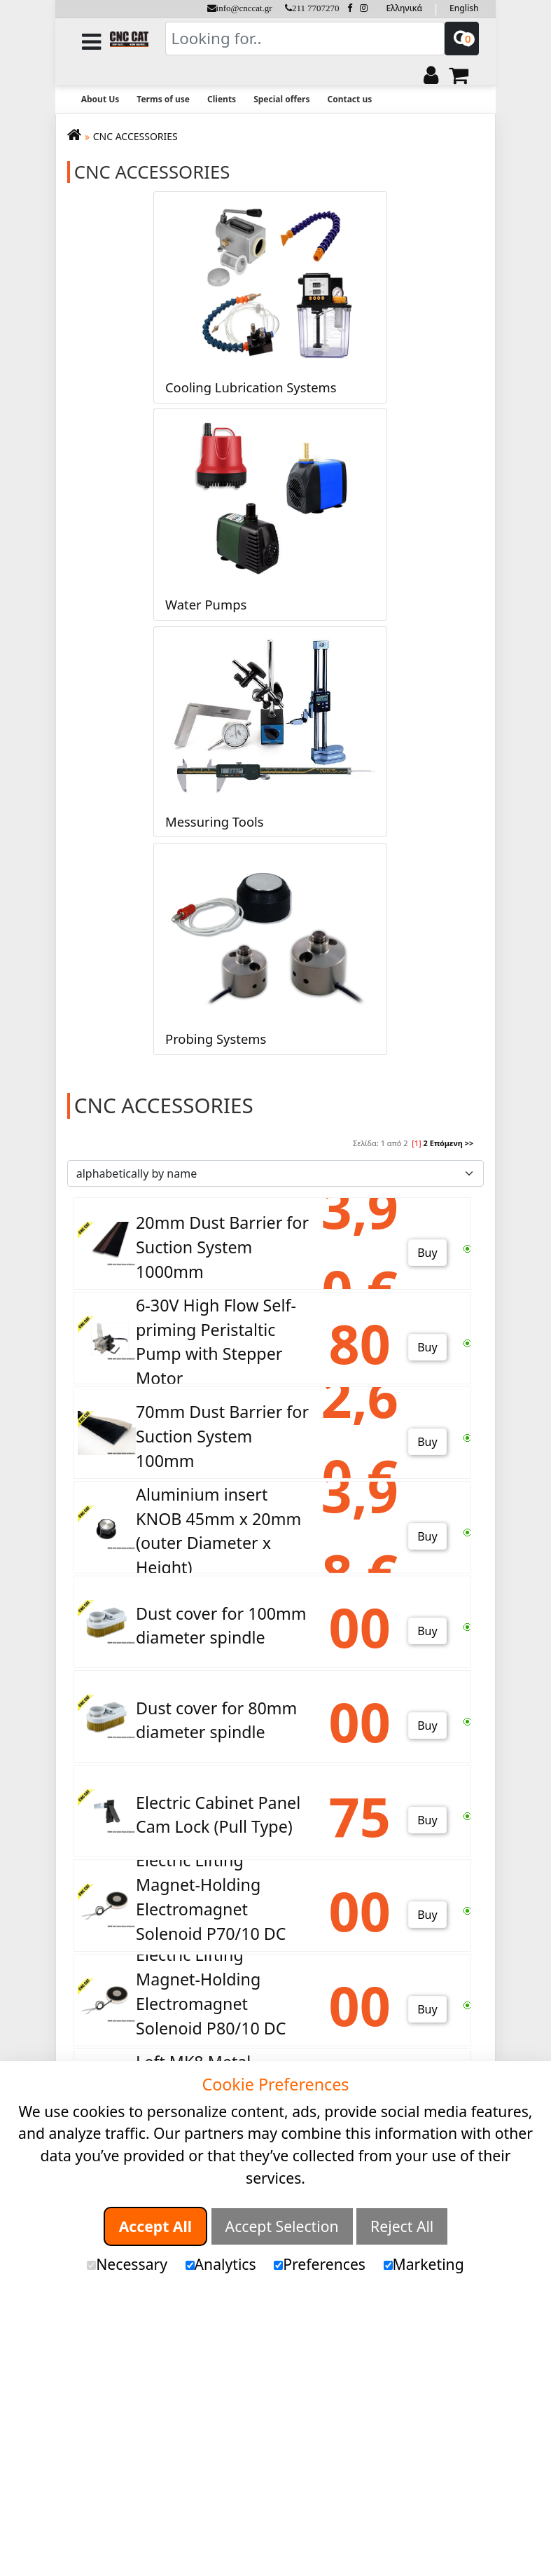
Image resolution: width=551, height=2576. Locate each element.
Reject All (401, 2226)
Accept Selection (282, 2226)
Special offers (281, 99)
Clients (221, 99)
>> (469, 1143)
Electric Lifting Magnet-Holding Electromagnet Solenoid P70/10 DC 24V (211, 1909)
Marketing (424, 2264)
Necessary (127, 2264)
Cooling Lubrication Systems (251, 387)
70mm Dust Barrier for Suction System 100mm (222, 1436)
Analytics (221, 2264)
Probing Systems (215, 1038)
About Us (100, 99)
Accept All (155, 2226)
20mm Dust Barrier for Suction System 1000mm (222, 1247)
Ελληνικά (404, 8)
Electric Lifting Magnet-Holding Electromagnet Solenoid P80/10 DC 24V (211, 2003)
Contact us (349, 99)
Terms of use (163, 99)
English (463, 8)
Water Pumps (205, 604)
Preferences (319, 2264)
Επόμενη (446, 1143)
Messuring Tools (214, 821)
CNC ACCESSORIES (135, 136)
